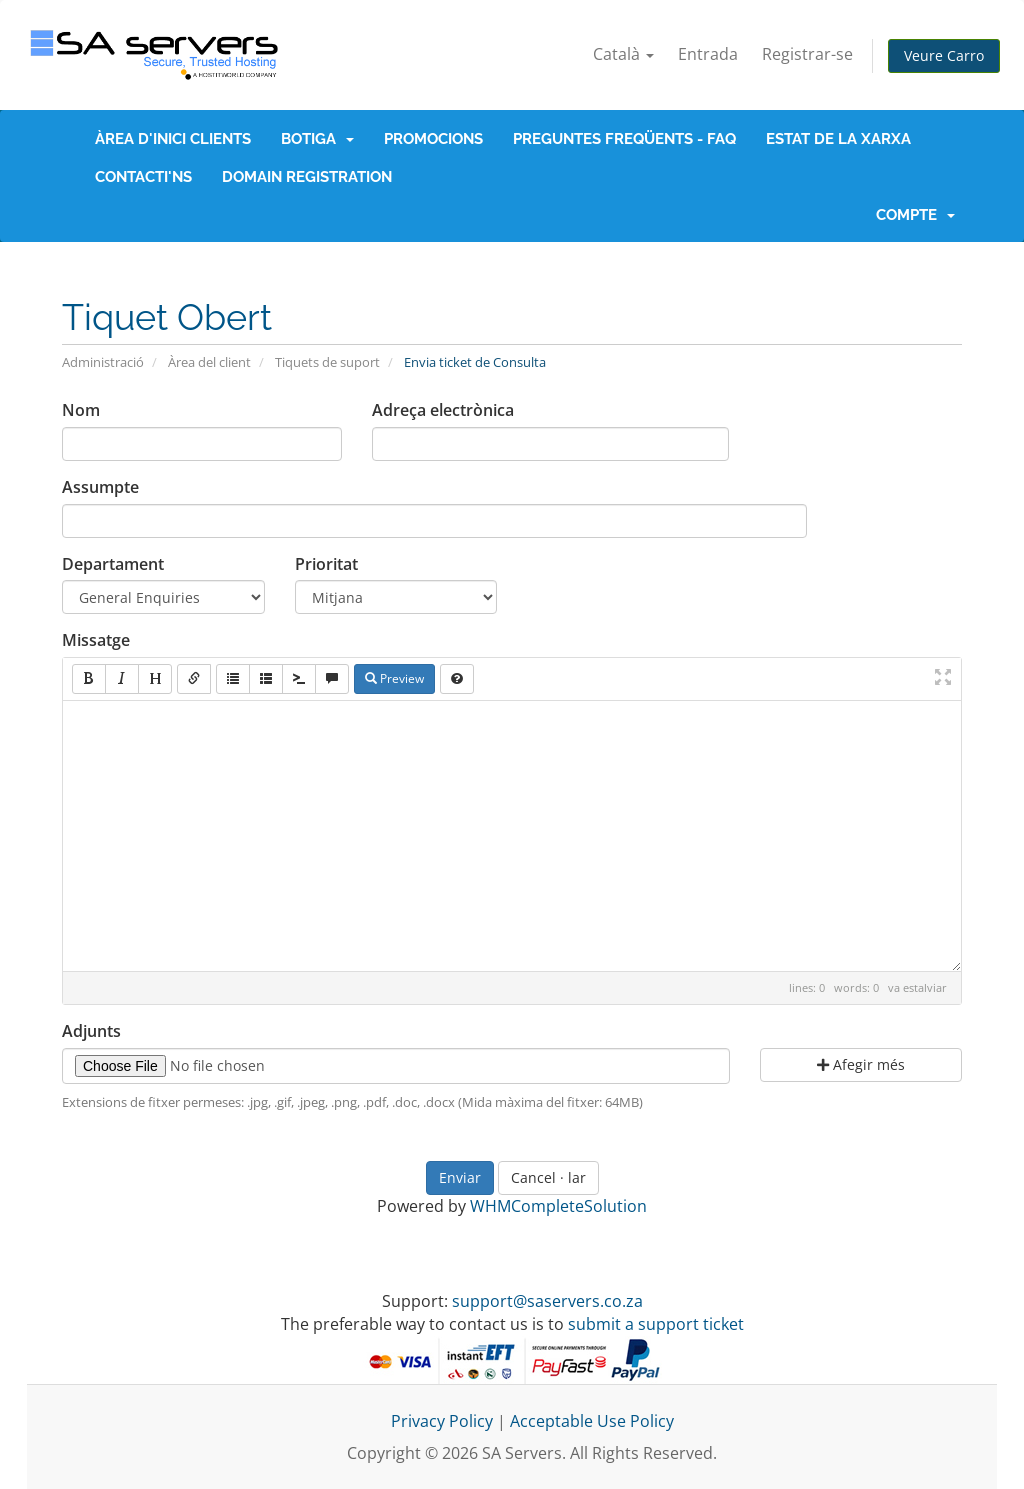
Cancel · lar (548, 1177)
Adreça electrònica (443, 410)
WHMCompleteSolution (558, 1206)
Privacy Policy (442, 1421)
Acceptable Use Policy (592, 1421)
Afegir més (861, 1064)
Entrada (708, 54)
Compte (915, 215)
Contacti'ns (143, 177)
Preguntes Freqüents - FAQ (624, 139)
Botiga (317, 139)
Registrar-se (807, 54)
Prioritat (326, 564)
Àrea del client (209, 362)
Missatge (96, 640)
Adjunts (91, 1031)
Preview (394, 678)
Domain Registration (307, 177)
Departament (113, 564)
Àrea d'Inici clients (173, 139)
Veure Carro (944, 55)
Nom (81, 410)
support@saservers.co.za (547, 1301)
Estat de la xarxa (838, 139)
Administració (103, 362)
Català (623, 54)
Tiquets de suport (327, 362)
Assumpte (100, 487)
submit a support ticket (656, 1324)
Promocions (433, 139)
